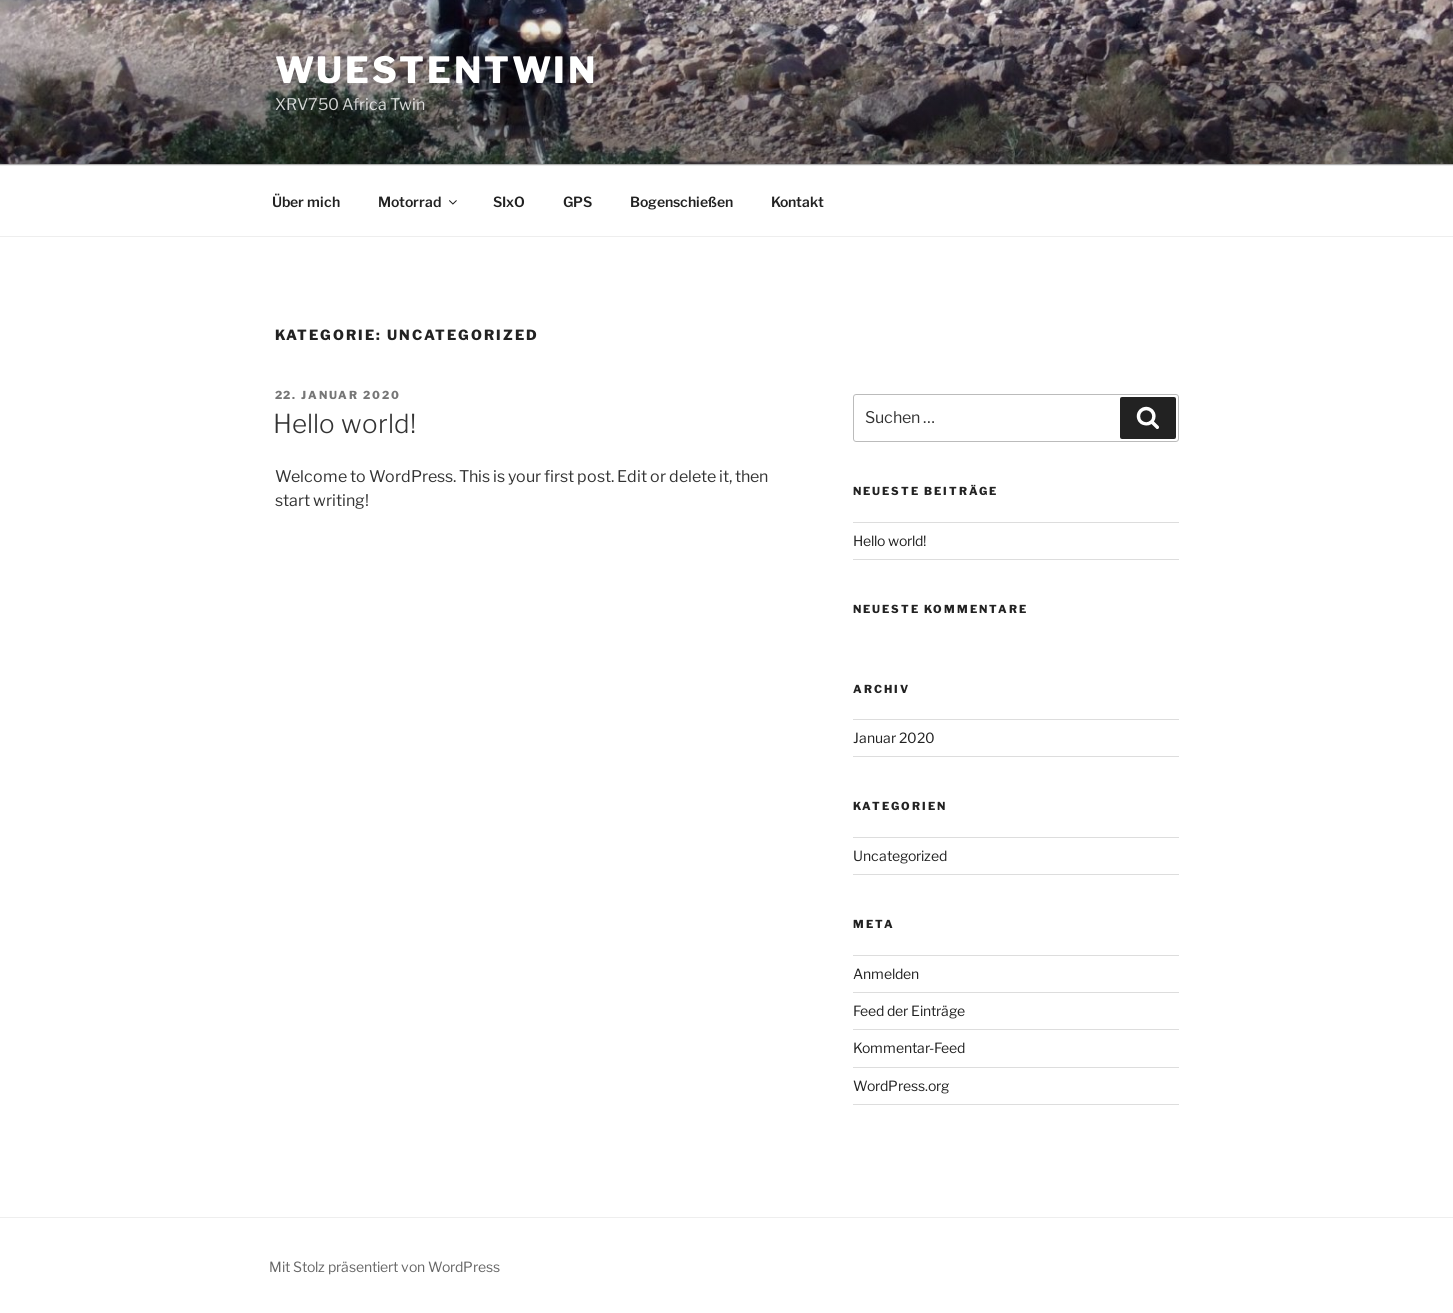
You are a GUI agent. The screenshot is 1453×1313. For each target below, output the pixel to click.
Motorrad (419, 201)
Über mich (306, 201)
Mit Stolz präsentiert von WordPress (384, 1266)
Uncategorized (900, 855)
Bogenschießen (681, 201)
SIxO (509, 201)
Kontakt (797, 201)
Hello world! (344, 423)
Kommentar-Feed (909, 1047)
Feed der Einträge (909, 1010)
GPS (577, 201)
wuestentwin (437, 70)
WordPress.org (901, 1085)
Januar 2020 (894, 737)
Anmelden (886, 973)
